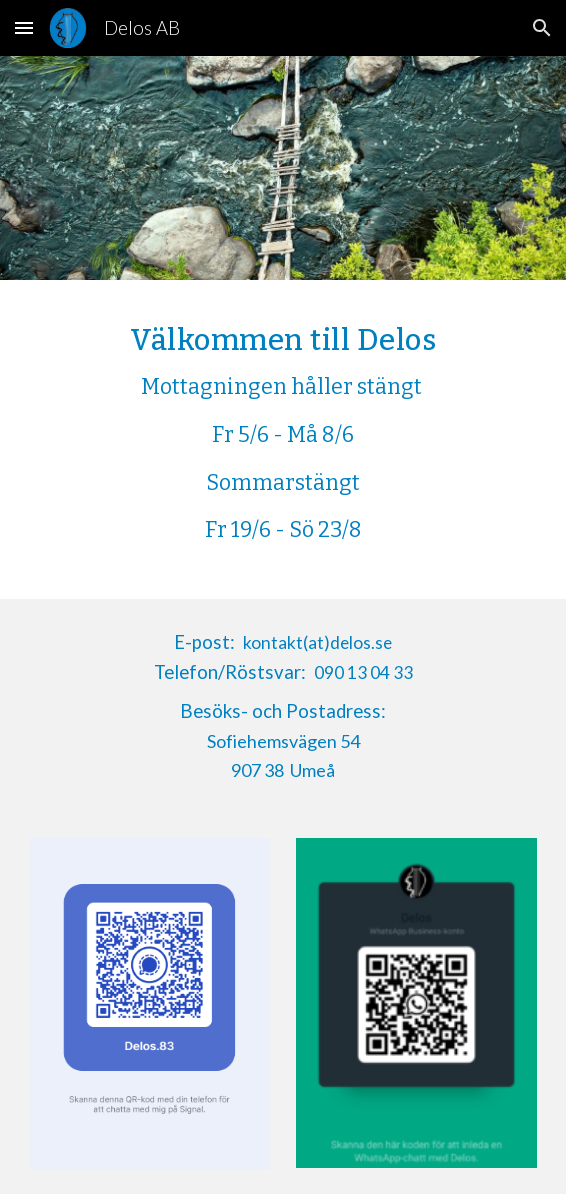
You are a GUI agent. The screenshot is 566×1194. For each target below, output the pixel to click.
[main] (282, 439)
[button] (24, 27)
